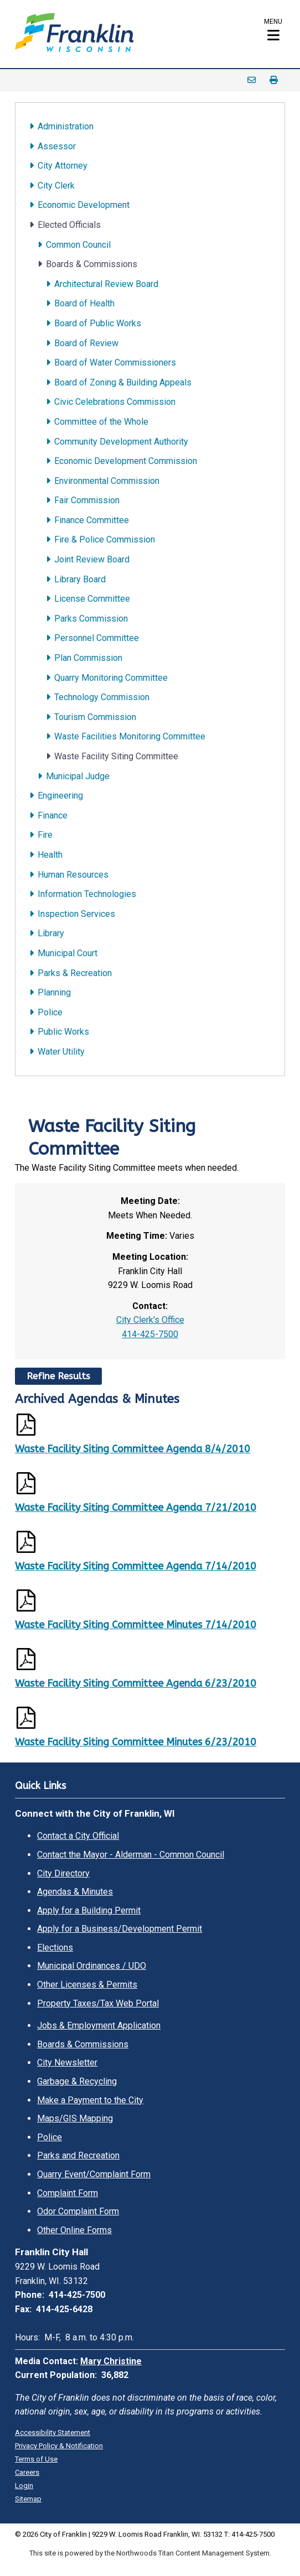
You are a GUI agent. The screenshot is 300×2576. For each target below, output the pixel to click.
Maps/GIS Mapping (75, 2118)
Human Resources (73, 874)
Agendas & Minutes (75, 1891)
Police (50, 1012)
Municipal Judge (78, 776)
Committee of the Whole (101, 421)
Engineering (60, 795)
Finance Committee (91, 520)
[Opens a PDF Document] (150, 1427)
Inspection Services (76, 914)
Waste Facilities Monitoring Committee (129, 736)
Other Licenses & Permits (87, 1984)
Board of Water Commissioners (115, 362)
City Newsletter (67, 2062)
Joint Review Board (92, 559)
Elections (55, 1947)
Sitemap (28, 2499)
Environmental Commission (106, 481)
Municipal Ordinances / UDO (91, 1965)
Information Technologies (87, 894)
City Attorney (62, 165)
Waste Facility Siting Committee (116, 756)
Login (24, 2485)
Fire (45, 835)
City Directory (63, 1873)
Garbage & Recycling (77, 2081)
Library (51, 933)
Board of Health (84, 303)
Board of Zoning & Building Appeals (123, 382)
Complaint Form (67, 2193)
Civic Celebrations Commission (114, 402)
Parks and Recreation (78, 2155)
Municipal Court (67, 953)
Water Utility (61, 1051)
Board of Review (86, 343)
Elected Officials (69, 225)
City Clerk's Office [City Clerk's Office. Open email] (150, 1320)
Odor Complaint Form (78, 2211)
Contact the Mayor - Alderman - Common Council (130, 1854)
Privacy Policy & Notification (59, 2446)
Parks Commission (91, 618)
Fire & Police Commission (104, 539)
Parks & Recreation (75, 973)
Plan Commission (88, 658)
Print (274, 80)
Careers (27, 2472)
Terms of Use (36, 2459)
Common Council (78, 244)
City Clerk (56, 185)
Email (252, 80)
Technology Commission (101, 697)
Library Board (80, 579)
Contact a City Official (78, 1836)
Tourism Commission (95, 717)
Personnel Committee (96, 638)
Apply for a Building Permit (89, 1910)
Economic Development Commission (125, 461)
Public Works (63, 1031)
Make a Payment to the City (90, 2100)
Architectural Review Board (106, 284)
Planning (54, 992)
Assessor (57, 146)
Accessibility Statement (52, 2432)
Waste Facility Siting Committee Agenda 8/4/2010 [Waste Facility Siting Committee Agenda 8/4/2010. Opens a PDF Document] (132, 1449)
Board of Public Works (97, 323)
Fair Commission (87, 500)
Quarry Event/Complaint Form (94, 2174)
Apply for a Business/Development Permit (119, 1928)
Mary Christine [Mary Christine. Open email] (111, 2361)
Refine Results (58, 1375)
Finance (53, 815)
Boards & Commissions (91, 264)
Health (50, 854)
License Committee (92, 598)
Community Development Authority (121, 441)
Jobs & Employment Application (99, 2025)
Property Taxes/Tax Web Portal (98, 2003)
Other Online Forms (74, 2230)
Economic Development (84, 205)
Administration (66, 126)
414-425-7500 (150, 1334)
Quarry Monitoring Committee (111, 677)
